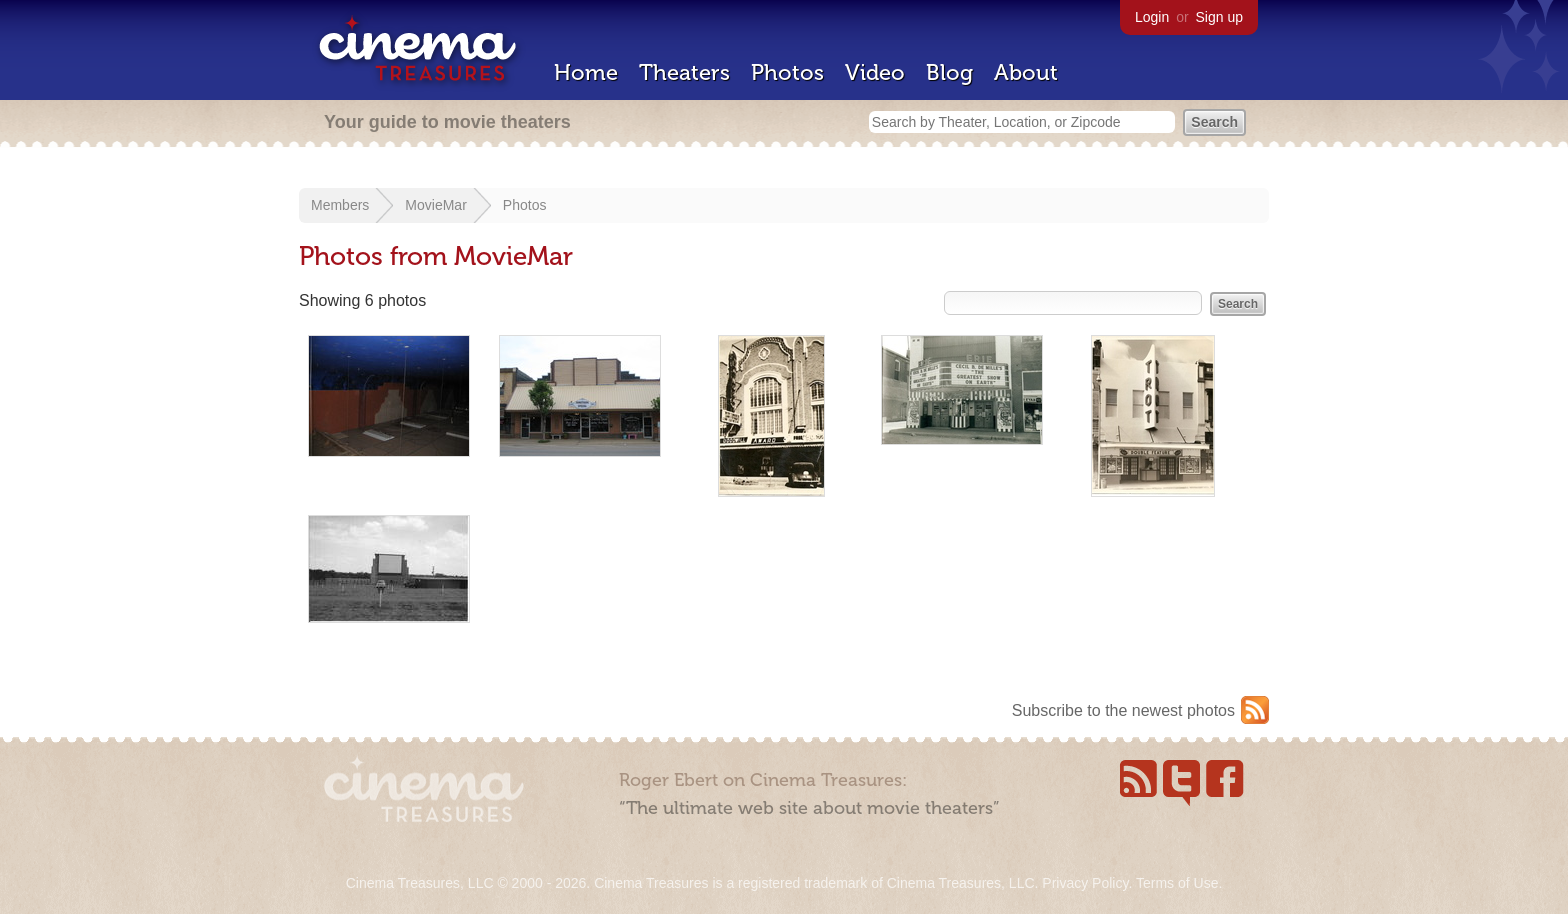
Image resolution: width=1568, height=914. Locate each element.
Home (586, 72)
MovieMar (435, 205)
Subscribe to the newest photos (1123, 710)
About (1026, 72)
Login (1152, 17)
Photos (787, 72)
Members (340, 205)
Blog (949, 72)
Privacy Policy (1085, 883)
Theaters (684, 72)
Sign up (1219, 17)
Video (875, 72)
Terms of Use (1177, 883)
